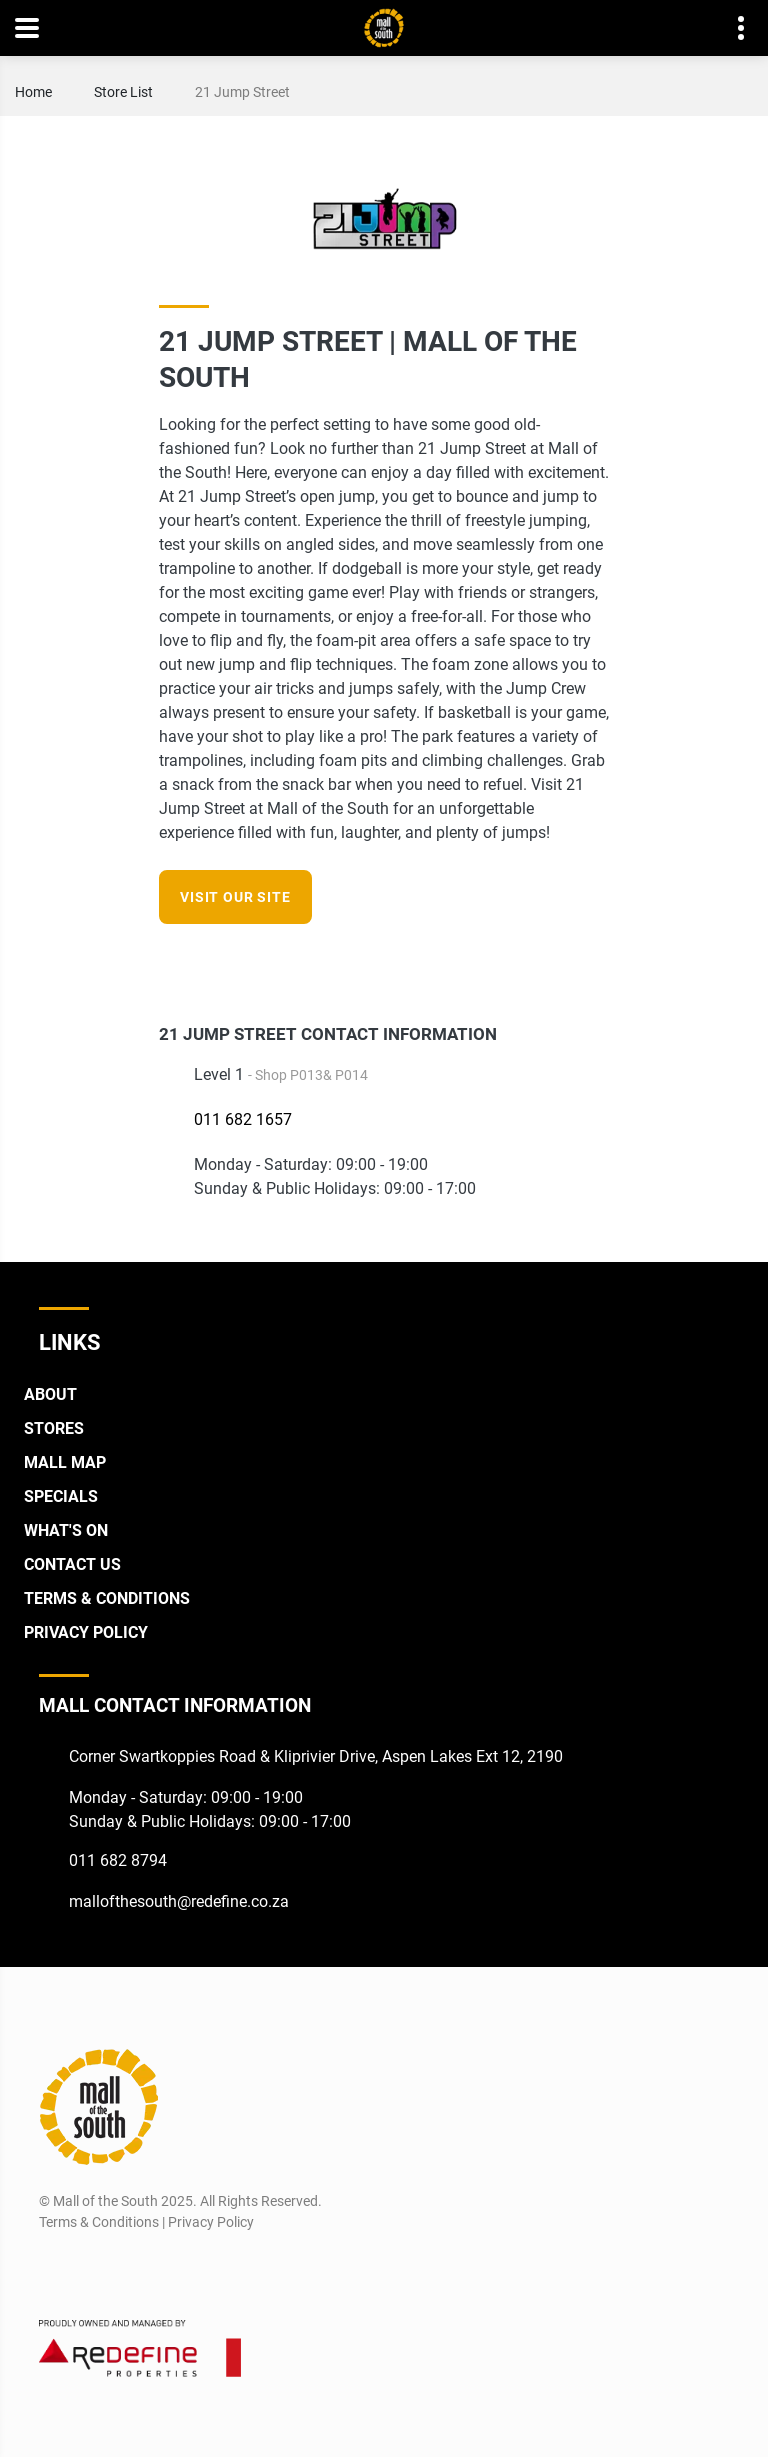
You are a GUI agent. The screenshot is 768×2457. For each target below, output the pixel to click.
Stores (54, 1428)
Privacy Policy (86, 1632)
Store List (123, 92)
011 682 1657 (243, 1119)
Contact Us (72, 1564)
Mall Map (65, 1462)
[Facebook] (558, 962)
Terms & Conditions (107, 1598)
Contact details (730, 28)
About (50, 1394)
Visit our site (235, 897)
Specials (61, 1496)
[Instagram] (595, 962)
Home (33, 92)
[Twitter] (126, 2270)
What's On (66, 1530)
